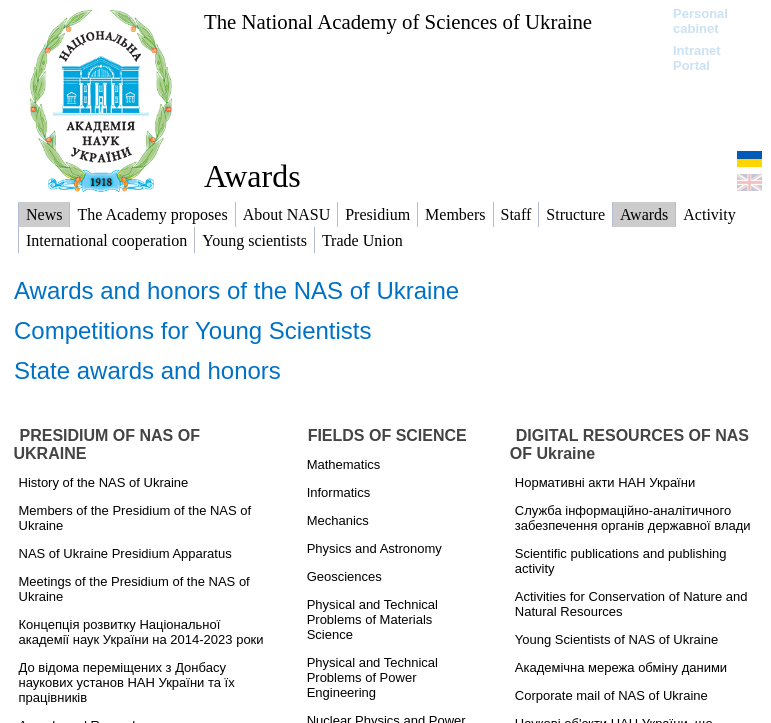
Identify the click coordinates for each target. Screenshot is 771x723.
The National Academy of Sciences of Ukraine (398, 21)
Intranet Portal (697, 58)
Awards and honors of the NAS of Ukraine (236, 290)
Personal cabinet (700, 21)
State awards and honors (147, 370)
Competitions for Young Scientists (193, 330)
